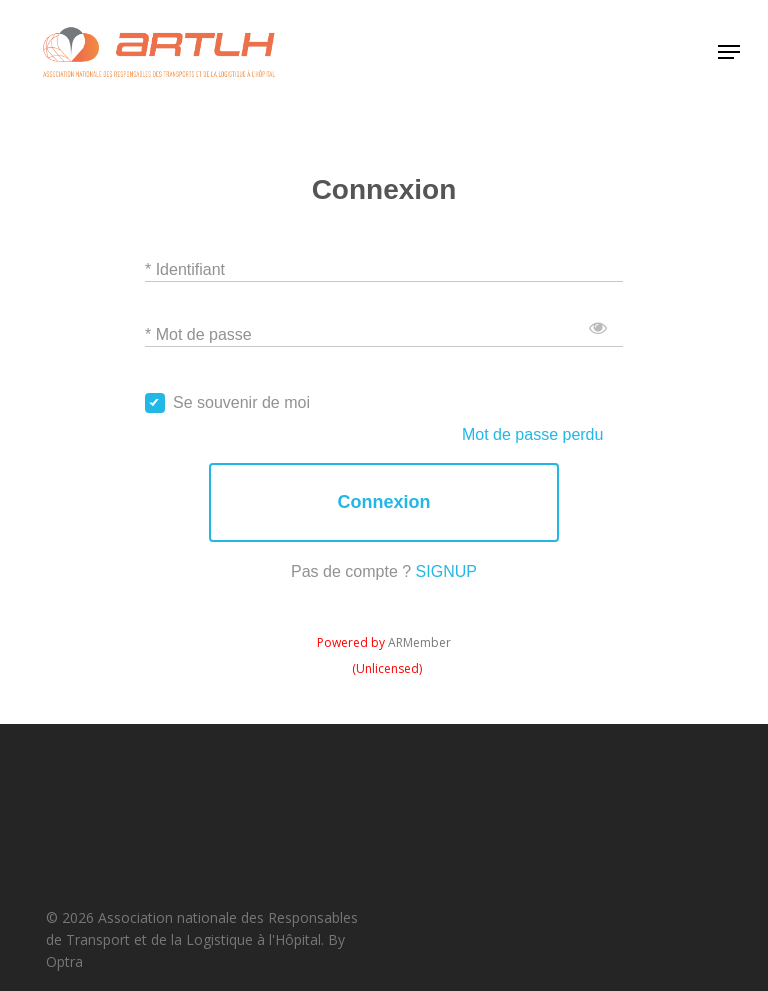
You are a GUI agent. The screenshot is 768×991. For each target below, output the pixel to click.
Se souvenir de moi (241, 402)
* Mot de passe (198, 333)
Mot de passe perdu (532, 434)
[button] (729, 52)
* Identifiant (185, 268)
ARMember (419, 642)
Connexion (383, 502)
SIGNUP (446, 571)
